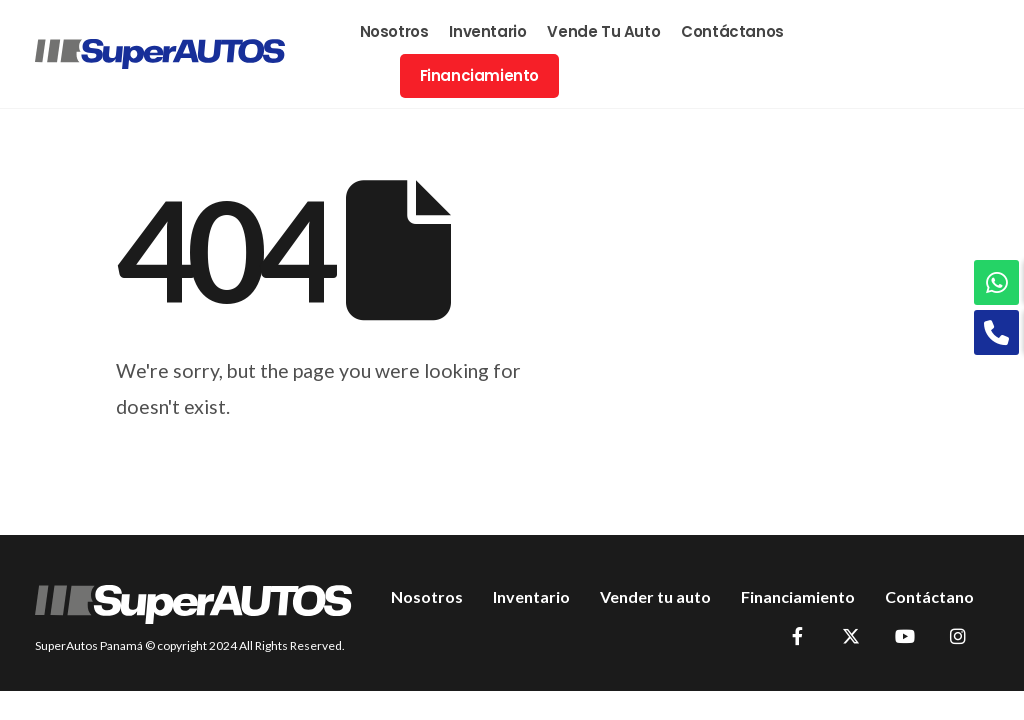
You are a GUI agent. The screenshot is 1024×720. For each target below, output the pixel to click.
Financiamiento (479, 75)
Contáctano (929, 596)
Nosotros (394, 31)
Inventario (487, 31)
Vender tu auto (655, 596)
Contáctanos (732, 31)
